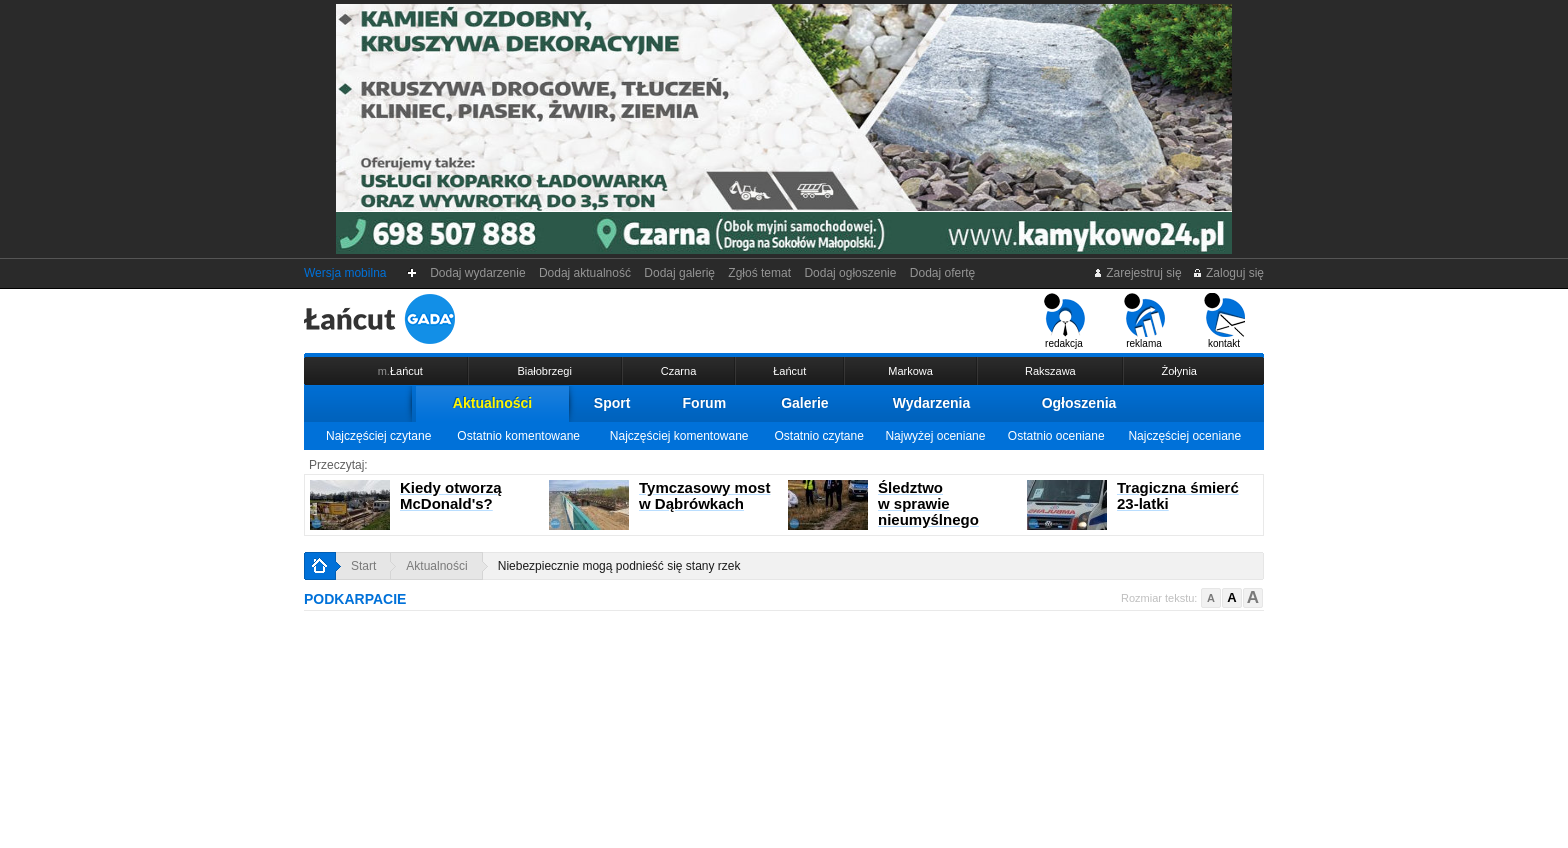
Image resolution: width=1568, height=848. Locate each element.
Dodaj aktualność (584, 273)
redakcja (1064, 321)
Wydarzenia (932, 403)
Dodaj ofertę (942, 273)
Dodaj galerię (680, 273)
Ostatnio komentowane (518, 436)
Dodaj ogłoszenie (850, 273)
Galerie (804, 403)
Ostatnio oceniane (1056, 436)
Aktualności (492, 403)
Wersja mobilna (345, 273)
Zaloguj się (1228, 273)
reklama (1144, 321)
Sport (612, 403)
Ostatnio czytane (818, 436)
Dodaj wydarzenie (478, 273)
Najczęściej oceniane (1184, 436)
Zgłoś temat (760, 273)
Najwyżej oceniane (935, 436)
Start (363, 566)
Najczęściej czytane (378, 436)
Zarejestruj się (1137, 273)
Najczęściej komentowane (679, 436)
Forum (705, 403)
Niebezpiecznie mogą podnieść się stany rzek (619, 566)
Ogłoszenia (1079, 403)
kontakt (1224, 321)
